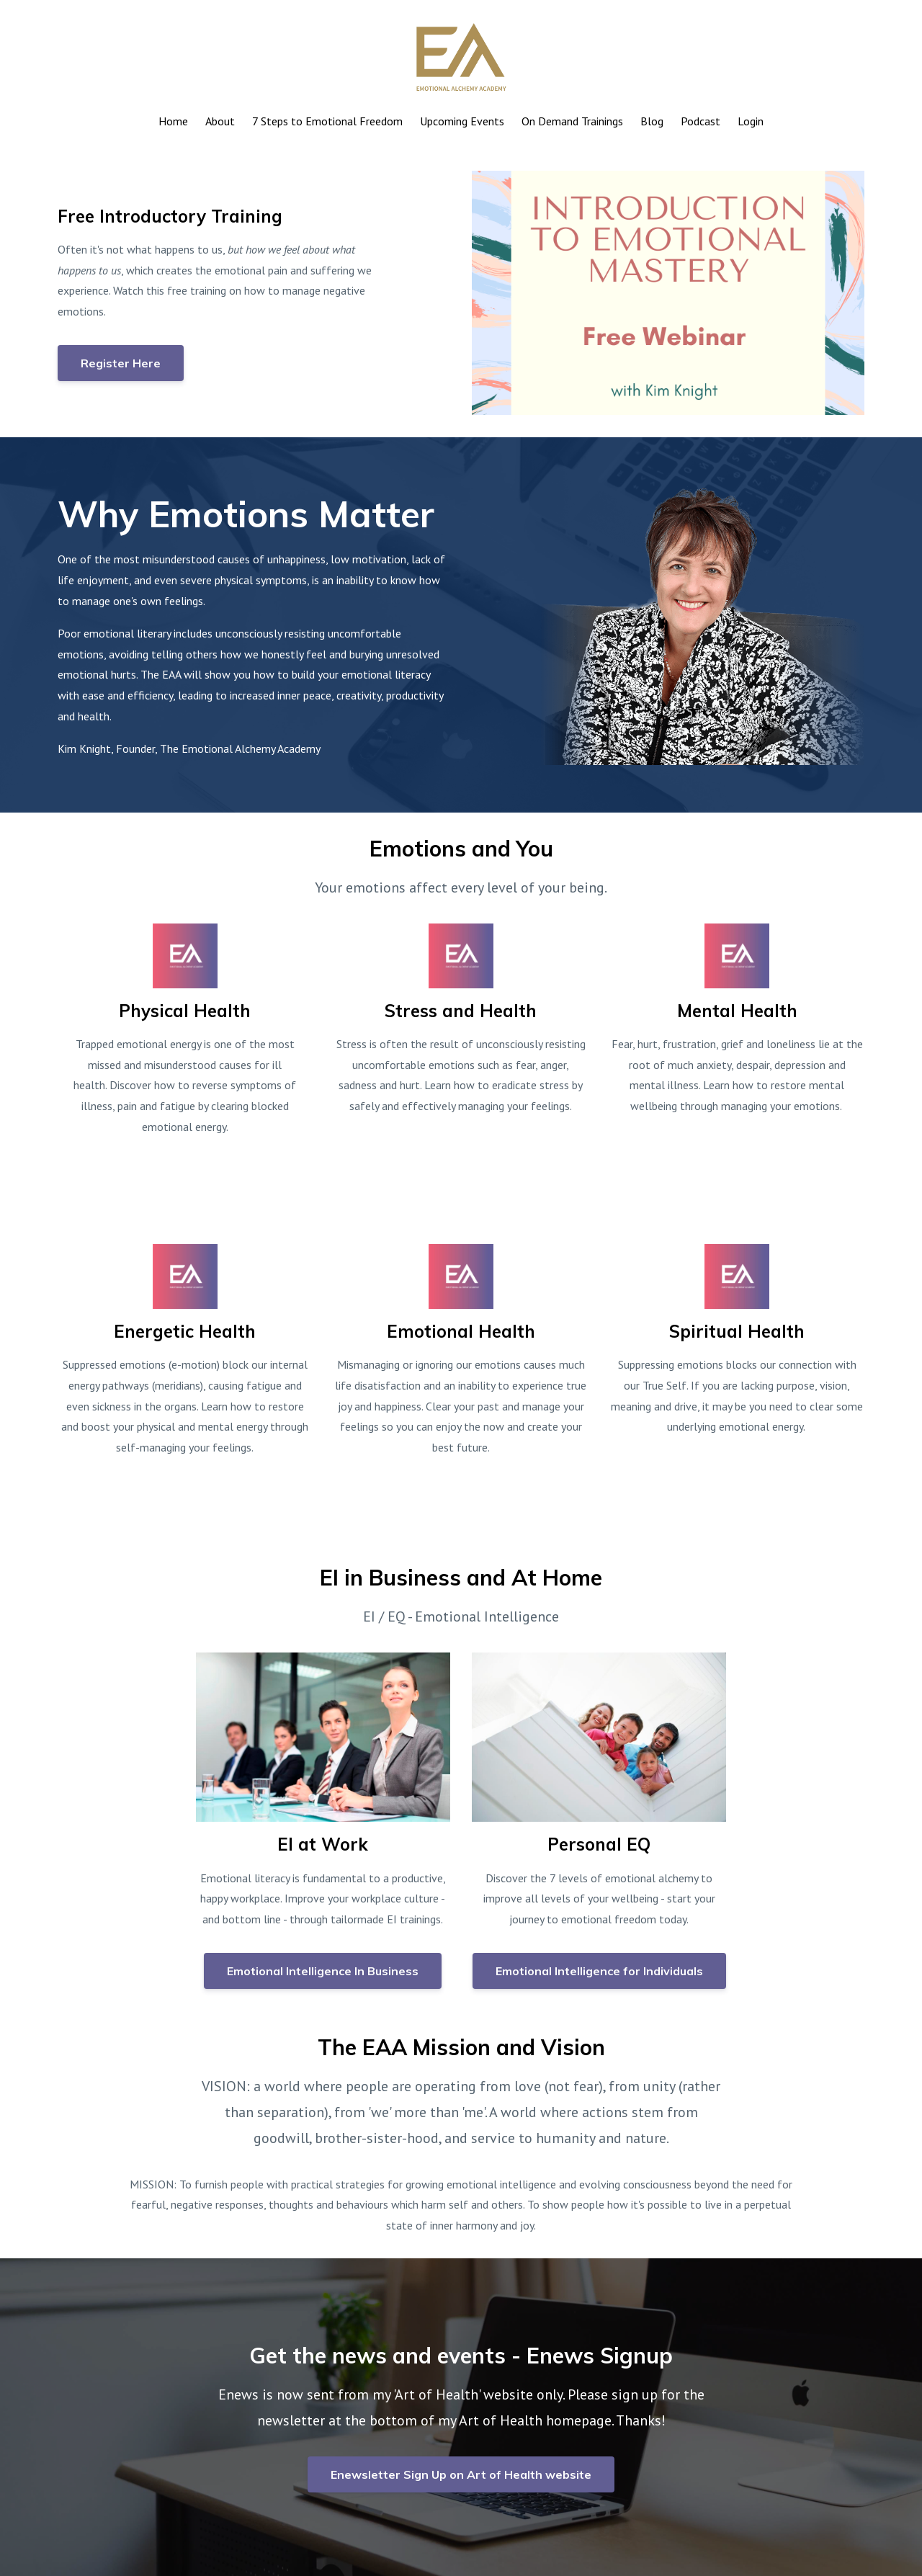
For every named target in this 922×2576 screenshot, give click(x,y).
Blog (651, 121)
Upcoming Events (462, 121)
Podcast (700, 121)
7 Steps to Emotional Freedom (327, 121)
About (220, 121)
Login (751, 121)
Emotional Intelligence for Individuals (599, 1971)
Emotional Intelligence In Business (323, 1971)
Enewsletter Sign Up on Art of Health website (461, 2474)
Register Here (121, 363)
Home (173, 121)
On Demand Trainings (572, 121)
